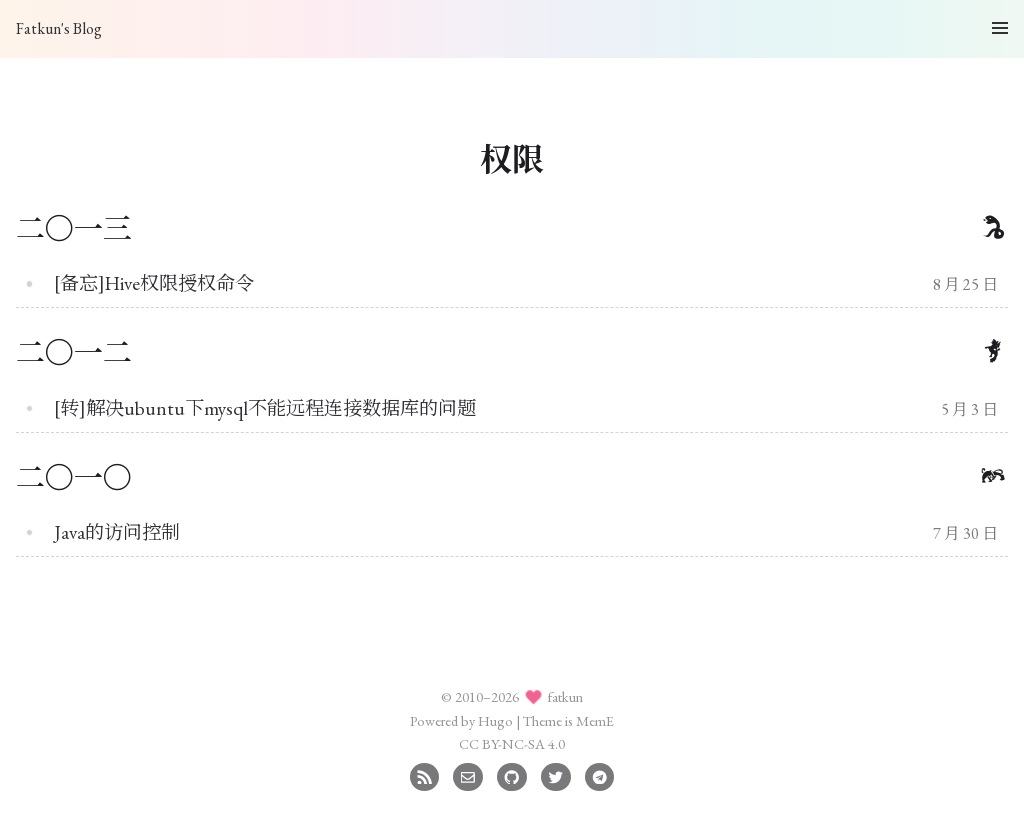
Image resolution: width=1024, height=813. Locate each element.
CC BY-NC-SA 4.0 (512, 743)
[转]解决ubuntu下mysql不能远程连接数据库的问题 (265, 408)
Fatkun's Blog (59, 28)
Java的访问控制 (117, 532)
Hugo (495, 720)
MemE (595, 720)
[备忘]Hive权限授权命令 (154, 283)
